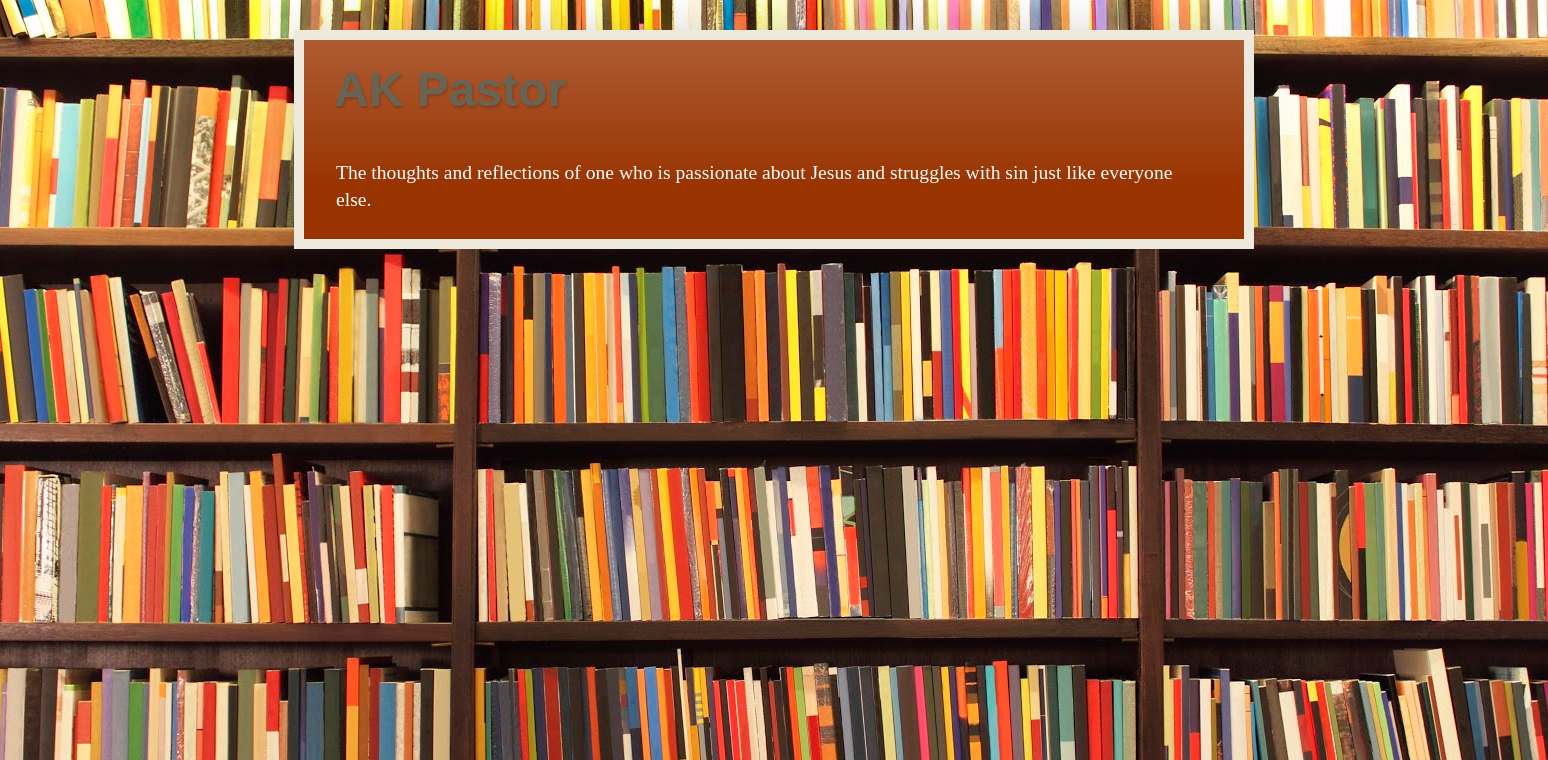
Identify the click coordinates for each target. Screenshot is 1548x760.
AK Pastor (450, 89)
